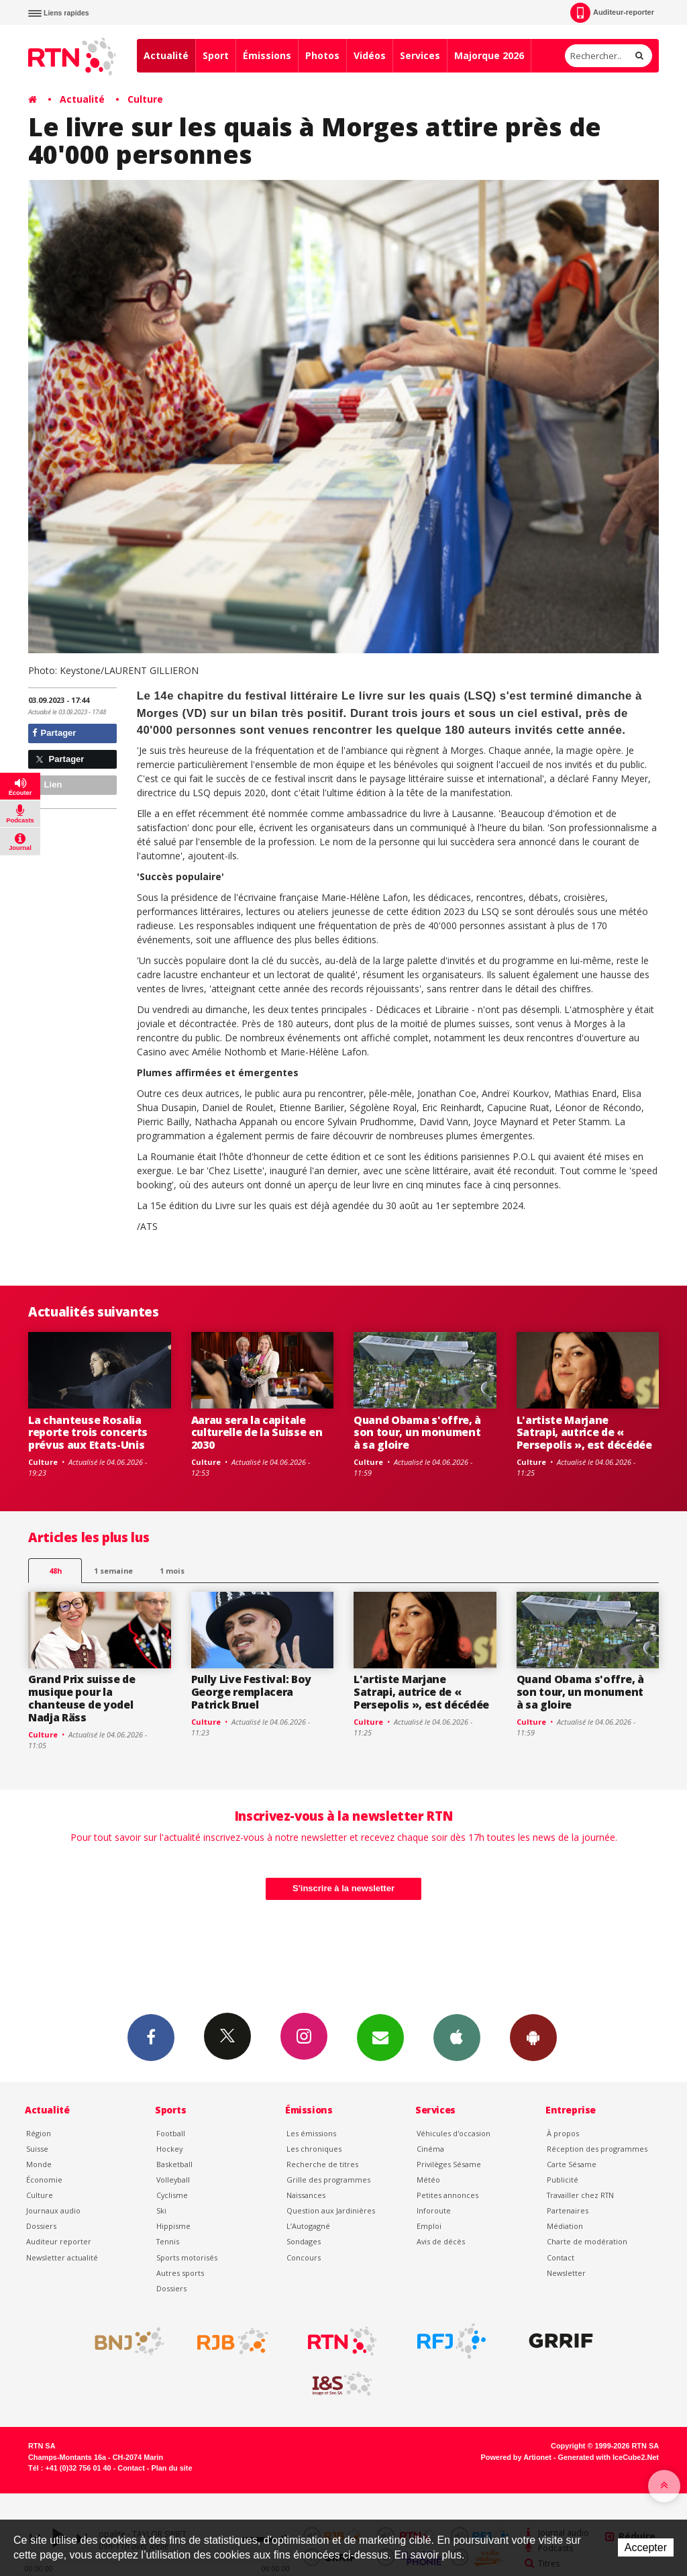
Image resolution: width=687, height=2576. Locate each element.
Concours (303, 2257)
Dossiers (41, 2226)
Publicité (562, 2179)
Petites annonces (447, 2195)
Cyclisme (172, 2195)
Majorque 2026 (489, 55)
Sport (216, 55)
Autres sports (180, 2273)
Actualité (166, 55)
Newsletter (566, 2273)
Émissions (267, 55)
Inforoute (434, 2210)
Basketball (174, 2164)
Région (38, 2133)
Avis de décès (441, 2241)
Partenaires (567, 2210)
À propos (563, 2133)
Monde (39, 2164)
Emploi (429, 2226)
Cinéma (430, 2148)
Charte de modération (587, 2241)
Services (420, 55)
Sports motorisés (186, 2257)
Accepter (646, 2547)
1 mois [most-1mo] (172, 1571)
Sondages (303, 2241)
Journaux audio (53, 2210)
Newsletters (380, 2037)
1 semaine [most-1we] (113, 1571)
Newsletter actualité (62, 2257)
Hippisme (173, 2226)
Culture (145, 99)
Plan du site (171, 2468)
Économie (44, 2179)
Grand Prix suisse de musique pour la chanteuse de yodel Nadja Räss (82, 1698)
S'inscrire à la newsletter (343, 1888)
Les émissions (311, 2133)
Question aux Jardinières (330, 2210)
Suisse (37, 2148)
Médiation (565, 2226)
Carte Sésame (571, 2164)
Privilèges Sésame (449, 2164)
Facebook (150, 2037)
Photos (322, 55)
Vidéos (370, 55)
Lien (47, 784)
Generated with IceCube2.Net (608, 2457)
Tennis (167, 2241)
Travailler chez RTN (580, 2195)
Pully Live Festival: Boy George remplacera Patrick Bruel (251, 1692)
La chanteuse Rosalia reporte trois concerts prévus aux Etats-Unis (88, 1433)
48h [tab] (55, 1571)
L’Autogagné (308, 2226)
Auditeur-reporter (612, 13)
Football (170, 2133)
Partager (54, 733)
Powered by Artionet (516, 2457)
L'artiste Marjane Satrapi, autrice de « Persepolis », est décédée (584, 1433)
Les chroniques (313, 2148)
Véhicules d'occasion (453, 2133)
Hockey (169, 2148)
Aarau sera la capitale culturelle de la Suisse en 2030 (257, 1433)
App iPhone (456, 2037)
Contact (560, 2257)
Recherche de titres (322, 2164)
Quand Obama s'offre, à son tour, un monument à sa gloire (417, 1433)
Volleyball (173, 2179)
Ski (161, 2210)
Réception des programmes (597, 2148)
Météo (428, 2179)
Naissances (305, 2195)
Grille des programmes (328, 2179)
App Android (533, 2037)
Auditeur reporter (58, 2241)
